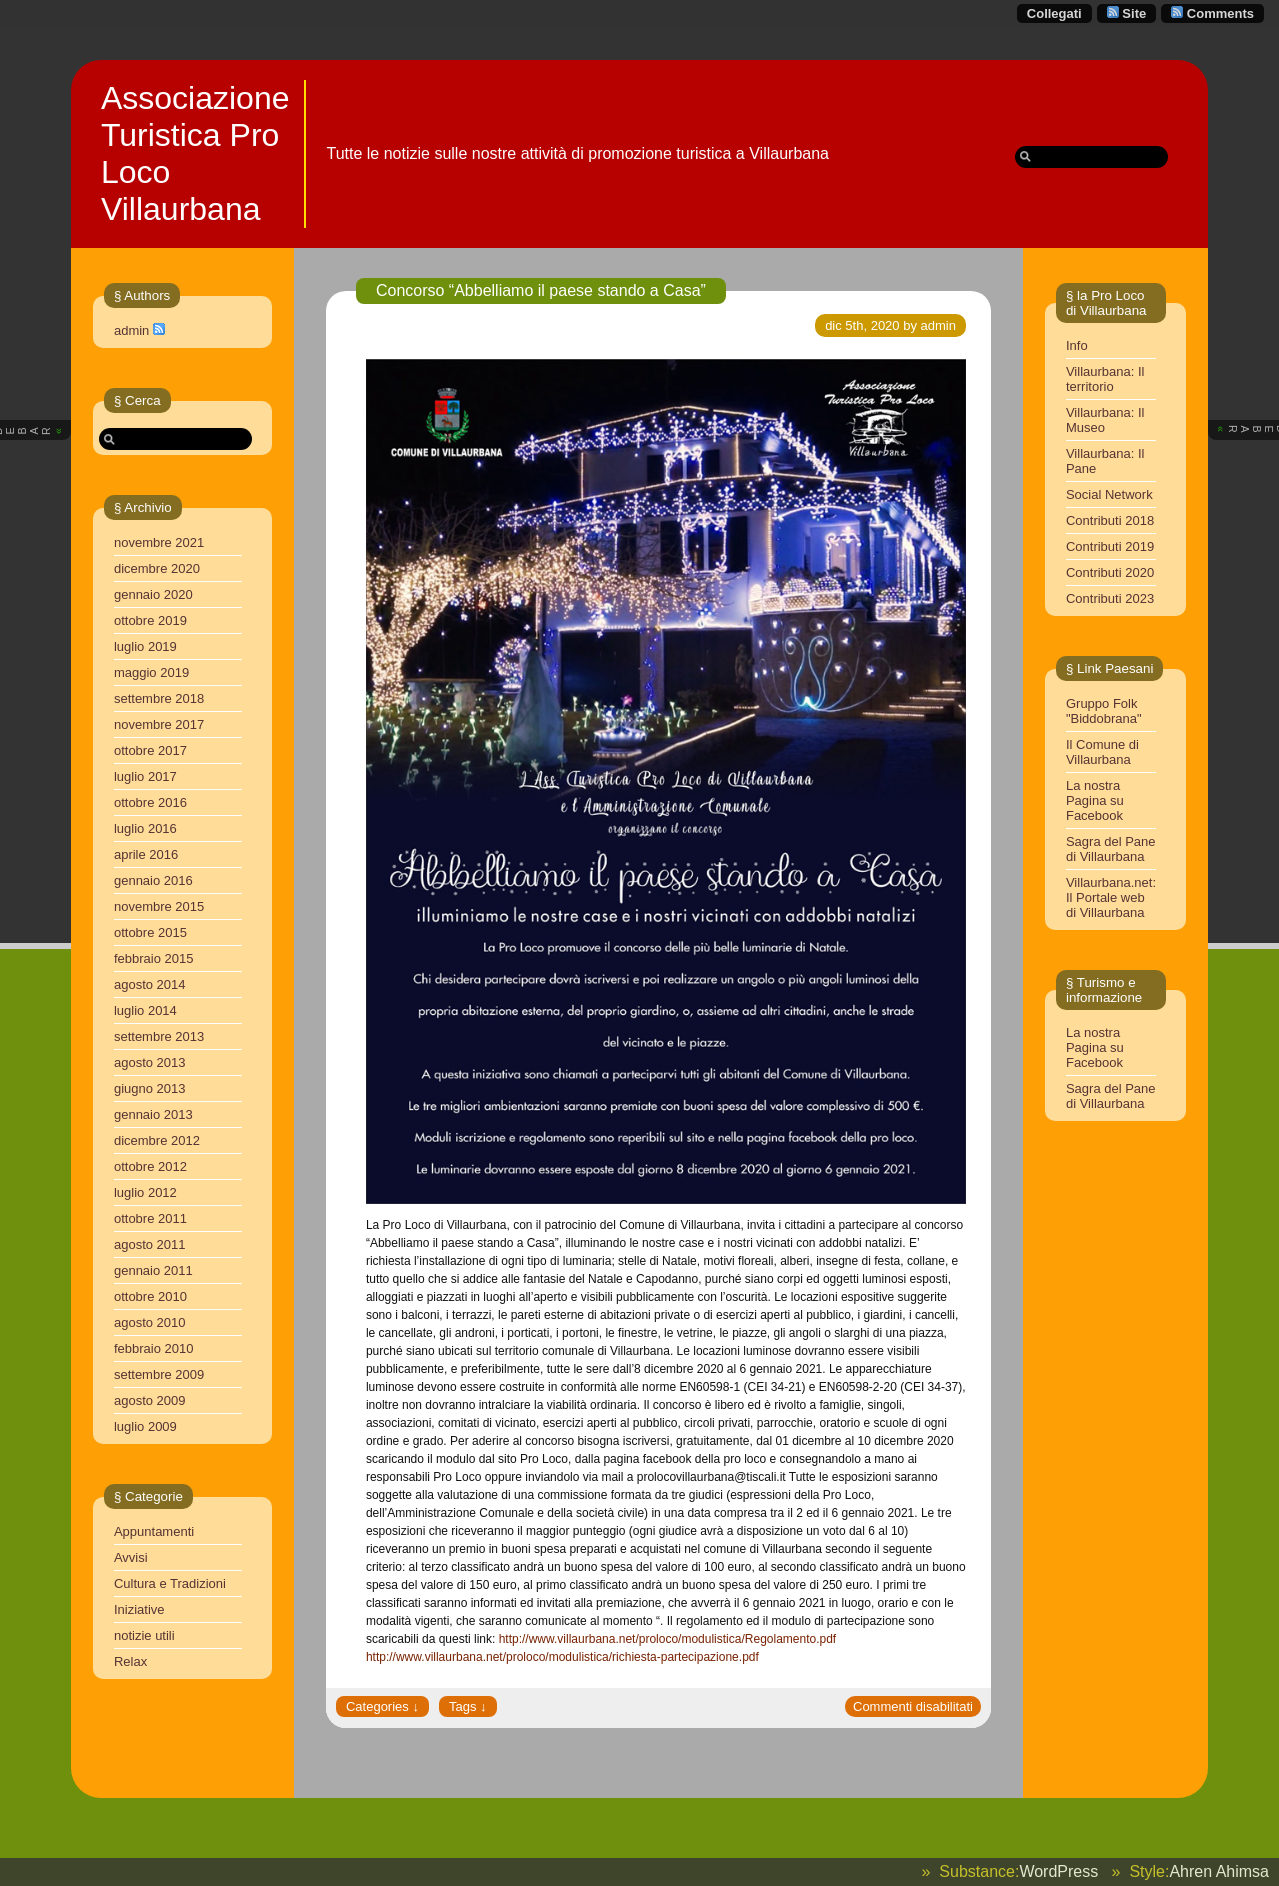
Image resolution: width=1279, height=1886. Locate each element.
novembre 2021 (159, 542)
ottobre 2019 (150, 620)
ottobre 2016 (150, 802)
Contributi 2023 (1110, 598)
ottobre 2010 (150, 1296)
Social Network (1109, 494)
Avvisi (131, 1557)
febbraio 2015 (154, 958)
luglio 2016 (145, 828)
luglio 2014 (145, 1010)
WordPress (1058, 1871)
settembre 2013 (159, 1036)
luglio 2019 (145, 646)
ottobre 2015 (150, 932)
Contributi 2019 (1110, 546)
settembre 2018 (159, 698)
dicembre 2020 (157, 568)
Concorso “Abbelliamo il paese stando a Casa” (541, 290)
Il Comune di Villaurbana (1102, 752)
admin (131, 330)
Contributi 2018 (1110, 520)
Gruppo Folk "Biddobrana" (1104, 711)
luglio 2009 (145, 1426)
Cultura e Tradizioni (170, 1583)
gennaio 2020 (153, 594)
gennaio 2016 (153, 880)
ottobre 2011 (150, 1218)
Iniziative (139, 1609)
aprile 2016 (146, 854)
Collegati (1054, 13)
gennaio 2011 (153, 1270)
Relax (130, 1661)
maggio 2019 (151, 672)
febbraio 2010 (154, 1348)
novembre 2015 (159, 906)
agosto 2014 (150, 984)
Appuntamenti (154, 1531)
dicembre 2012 (157, 1140)
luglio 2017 (145, 776)
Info (1077, 345)
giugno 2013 (150, 1088)
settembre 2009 (159, 1374)
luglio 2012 (145, 1192)
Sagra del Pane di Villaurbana (1111, 849)
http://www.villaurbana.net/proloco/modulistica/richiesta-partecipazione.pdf (562, 1657)
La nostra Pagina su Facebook (1095, 800)
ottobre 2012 (150, 1166)
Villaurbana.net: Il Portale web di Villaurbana (1111, 897)
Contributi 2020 (1110, 572)
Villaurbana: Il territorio (1105, 379)
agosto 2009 (150, 1400)
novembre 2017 (159, 724)
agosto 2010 (150, 1322)
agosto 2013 (150, 1062)
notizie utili (144, 1635)
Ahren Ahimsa (1219, 1871)
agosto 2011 (150, 1244)
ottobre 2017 (150, 750)
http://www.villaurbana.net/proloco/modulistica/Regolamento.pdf (668, 1639)
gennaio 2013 (153, 1114)
